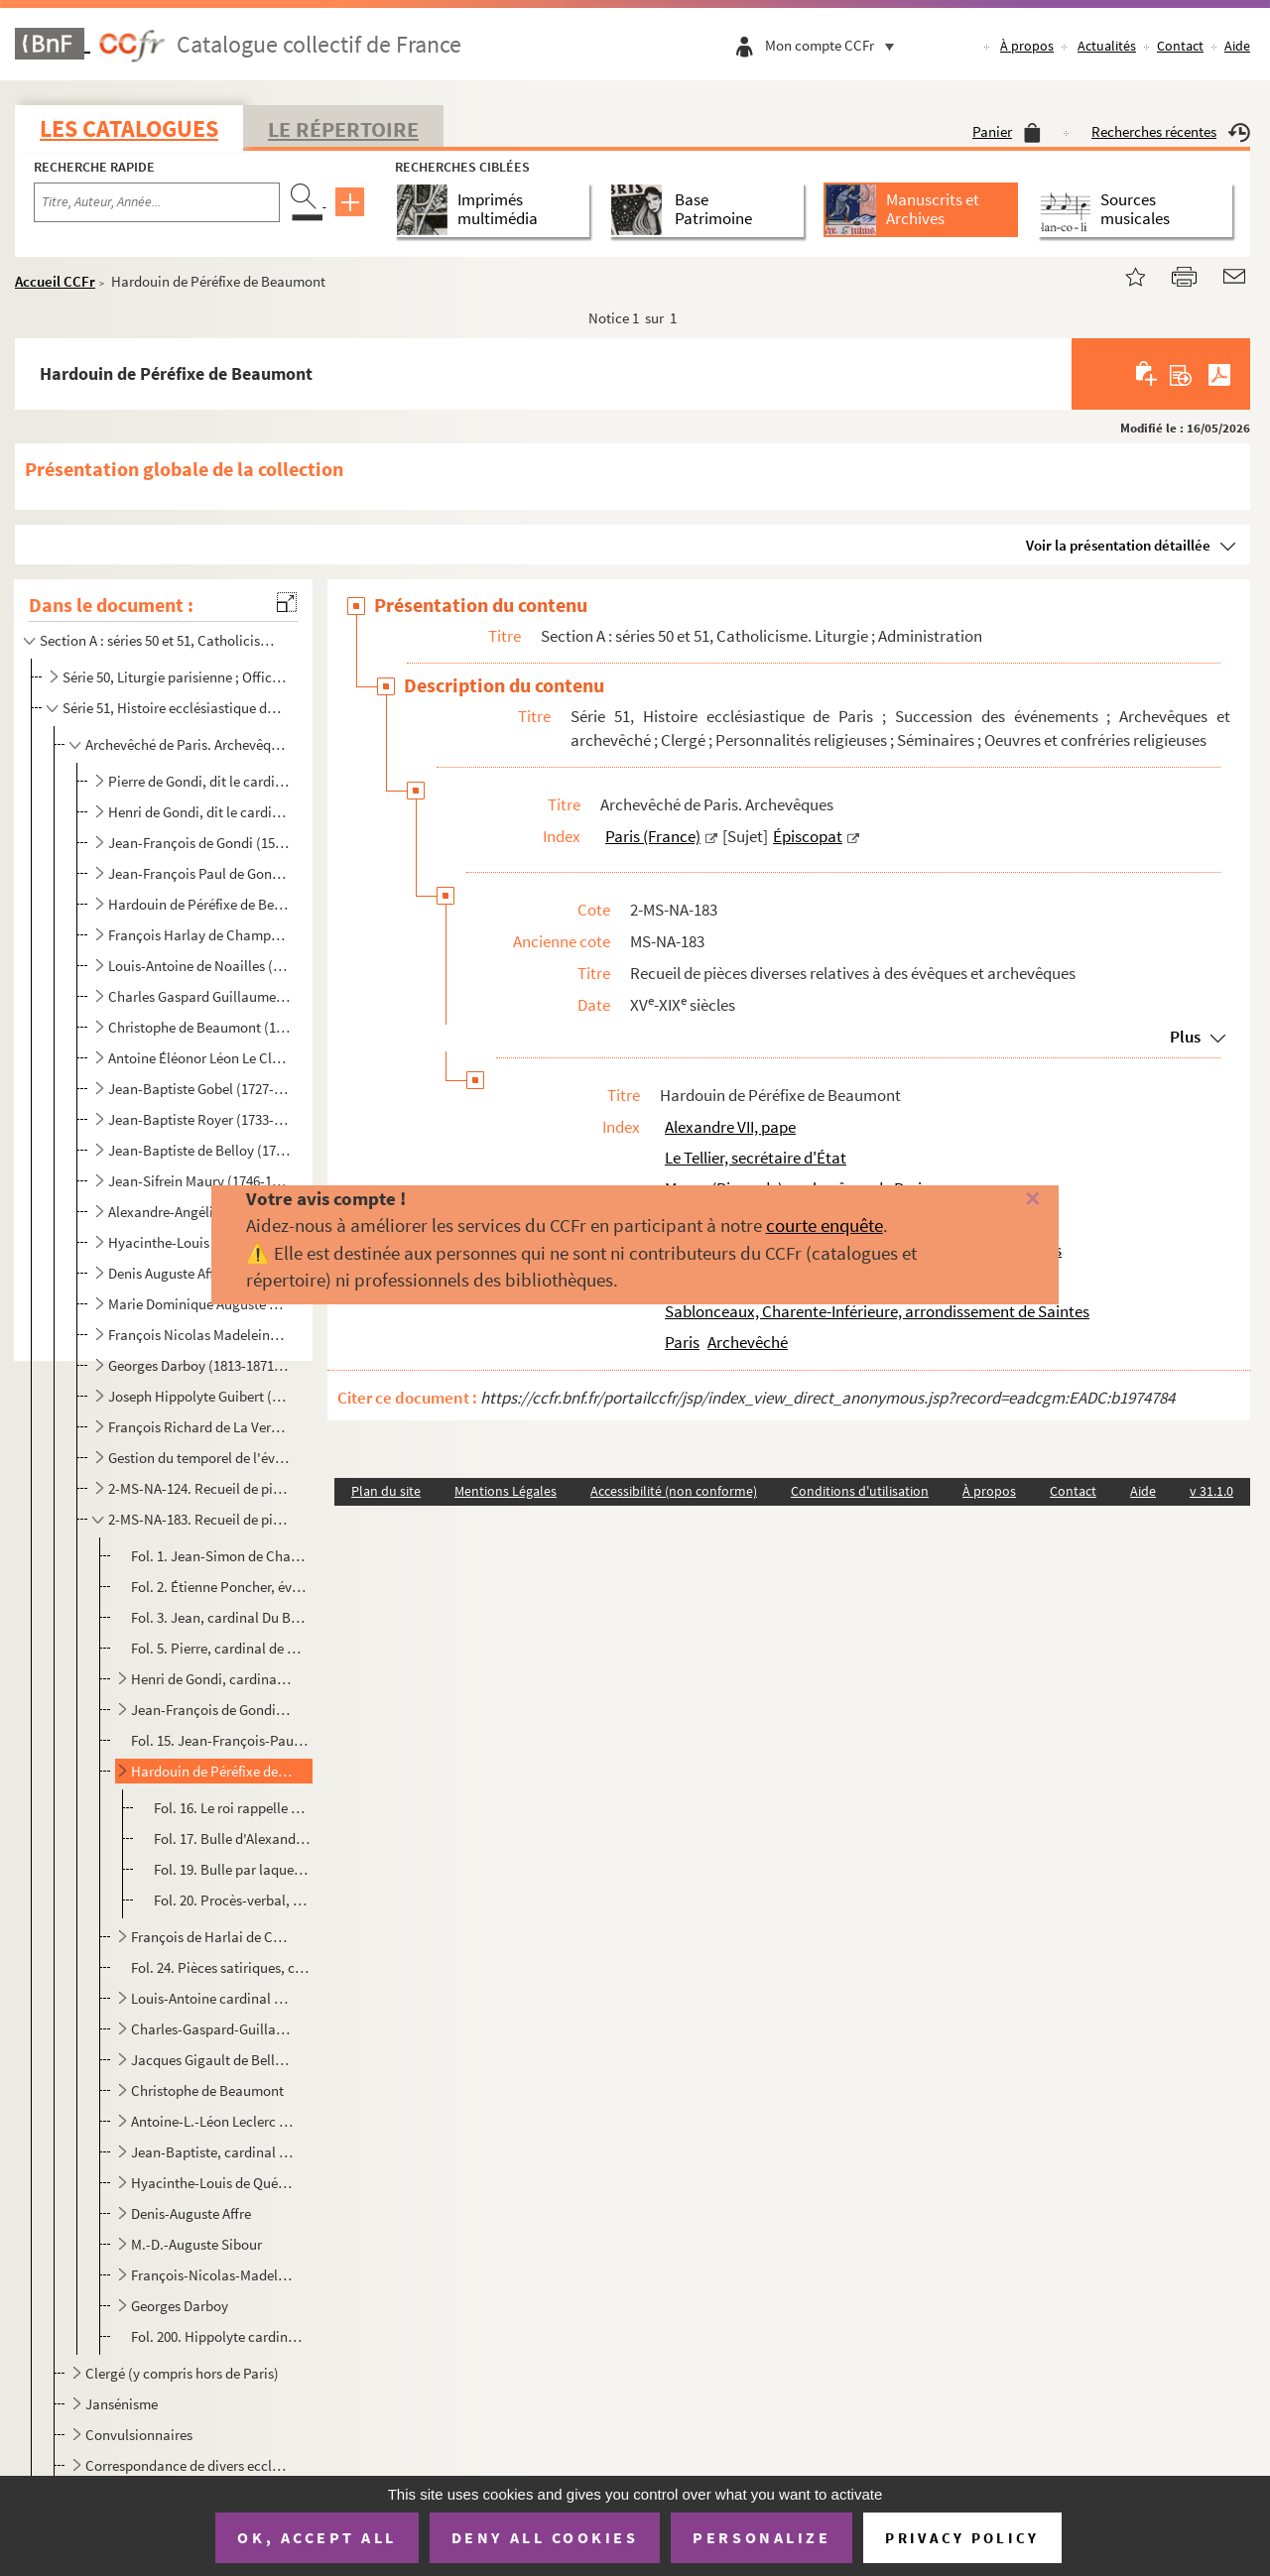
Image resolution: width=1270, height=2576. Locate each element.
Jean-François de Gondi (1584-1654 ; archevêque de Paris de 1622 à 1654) (199, 842)
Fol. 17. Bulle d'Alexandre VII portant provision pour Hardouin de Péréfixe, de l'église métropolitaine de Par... (232, 1838)
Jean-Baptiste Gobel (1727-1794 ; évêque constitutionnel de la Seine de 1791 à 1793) (199, 1088)
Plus (1185, 1036)
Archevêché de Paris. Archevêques (187, 744)
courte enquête (824, 1225)
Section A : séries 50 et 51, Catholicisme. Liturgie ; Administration (162, 640)
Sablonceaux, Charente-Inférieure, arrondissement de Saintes (877, 1311)
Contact (1180, 46)
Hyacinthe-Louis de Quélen (212, 2182)
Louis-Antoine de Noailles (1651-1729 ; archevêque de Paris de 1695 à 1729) (199, 965)
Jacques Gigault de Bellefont (212, 2059)
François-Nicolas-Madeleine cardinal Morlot (212, 2275)
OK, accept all (316, 2537)
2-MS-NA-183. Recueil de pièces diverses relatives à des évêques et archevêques (199, 1519)
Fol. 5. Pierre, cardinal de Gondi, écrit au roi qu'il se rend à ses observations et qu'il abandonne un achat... (220, 1648)
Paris (682, 1342)
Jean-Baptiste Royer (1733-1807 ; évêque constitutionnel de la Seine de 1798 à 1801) (199, 1119)
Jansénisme (121, 2403)
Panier (1006, 131)
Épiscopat (807, 836)
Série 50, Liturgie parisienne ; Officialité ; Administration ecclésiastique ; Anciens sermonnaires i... (174, 677)
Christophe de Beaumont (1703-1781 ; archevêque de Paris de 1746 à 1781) (199, 1027)
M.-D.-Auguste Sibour (196, 2244)
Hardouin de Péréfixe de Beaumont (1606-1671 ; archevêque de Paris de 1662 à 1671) (199, 904)
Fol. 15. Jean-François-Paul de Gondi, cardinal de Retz (220, 1740)
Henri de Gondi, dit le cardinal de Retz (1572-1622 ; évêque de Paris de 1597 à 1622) (199, 811)
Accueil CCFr (55, 281)
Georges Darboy (179, 2305)
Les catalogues (129, 128)
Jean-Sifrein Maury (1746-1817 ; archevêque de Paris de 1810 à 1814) (199, 1180)
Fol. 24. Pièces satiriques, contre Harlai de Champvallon (220, 1967)
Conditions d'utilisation (860, 1491)
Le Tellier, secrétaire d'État (755, 1157)
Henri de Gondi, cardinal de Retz (212, 1678)
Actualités (1107, 46)
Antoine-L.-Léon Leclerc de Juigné (212, 2121)
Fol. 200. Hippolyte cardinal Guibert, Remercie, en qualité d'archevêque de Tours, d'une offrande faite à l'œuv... (220, 2336)
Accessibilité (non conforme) (673, 1491)
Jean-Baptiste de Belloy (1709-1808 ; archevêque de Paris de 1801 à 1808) (199, 1150)
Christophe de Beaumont (207, 2090)
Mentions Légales (505, 1491)
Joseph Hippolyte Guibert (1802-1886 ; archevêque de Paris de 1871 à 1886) (199, 1396)
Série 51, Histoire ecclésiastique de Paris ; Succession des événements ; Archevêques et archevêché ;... (174, 707)
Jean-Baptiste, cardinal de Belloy (212, 2152)
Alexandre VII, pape (730, 1127)
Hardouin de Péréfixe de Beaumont (212, 1771)
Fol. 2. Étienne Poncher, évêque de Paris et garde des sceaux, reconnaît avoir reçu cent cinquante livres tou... (220, 1586)
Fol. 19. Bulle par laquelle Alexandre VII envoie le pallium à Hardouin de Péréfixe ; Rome (232, 1869)
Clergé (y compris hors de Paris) (182, 2373)
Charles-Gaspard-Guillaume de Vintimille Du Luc (212, 2029)
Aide (1237, 46)
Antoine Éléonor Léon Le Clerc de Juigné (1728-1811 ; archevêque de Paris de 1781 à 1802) (199, 1057)
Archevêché (747, 1342)
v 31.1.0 (1211, 1491)
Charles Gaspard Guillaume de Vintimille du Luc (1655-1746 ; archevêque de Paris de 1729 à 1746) (199, 996)
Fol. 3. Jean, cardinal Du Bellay (220, 1617)
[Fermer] (1005, 1199)
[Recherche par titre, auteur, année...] (157, 202)
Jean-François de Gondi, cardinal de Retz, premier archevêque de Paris (212, 1709)
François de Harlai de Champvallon (212, 1936)
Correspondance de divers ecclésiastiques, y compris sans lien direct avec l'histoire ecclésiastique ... (187, 2465)
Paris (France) (652, 836)
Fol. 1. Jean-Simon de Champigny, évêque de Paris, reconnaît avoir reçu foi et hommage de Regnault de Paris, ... (220, 1555)
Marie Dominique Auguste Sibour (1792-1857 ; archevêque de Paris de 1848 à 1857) (199, 1303)
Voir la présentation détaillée (1118, 545)
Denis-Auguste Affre (191, 2213)
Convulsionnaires (138, 2434)
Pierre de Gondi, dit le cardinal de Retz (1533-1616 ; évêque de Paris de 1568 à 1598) (199, 781)
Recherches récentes (1170, 131)
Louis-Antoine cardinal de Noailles (212, 1998)
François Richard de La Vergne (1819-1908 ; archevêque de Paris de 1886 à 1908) (199, 1426)
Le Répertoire (343, 129)
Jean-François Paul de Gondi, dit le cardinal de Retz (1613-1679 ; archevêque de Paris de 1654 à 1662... (199, 873)
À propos (1027, 46)
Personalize (761, 2537)
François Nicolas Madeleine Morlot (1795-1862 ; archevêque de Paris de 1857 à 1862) (199, 1334)
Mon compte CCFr (834, 45)
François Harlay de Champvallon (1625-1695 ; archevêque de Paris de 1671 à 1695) (199, 934)
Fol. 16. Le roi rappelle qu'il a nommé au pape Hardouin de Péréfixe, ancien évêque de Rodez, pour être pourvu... (232, 1807)
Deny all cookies (544, 2537)
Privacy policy (962, 2537)
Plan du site (386, 1491)
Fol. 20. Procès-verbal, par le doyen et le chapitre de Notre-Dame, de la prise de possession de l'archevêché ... (232, 1900)
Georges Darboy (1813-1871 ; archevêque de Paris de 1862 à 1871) (199, 1365)
